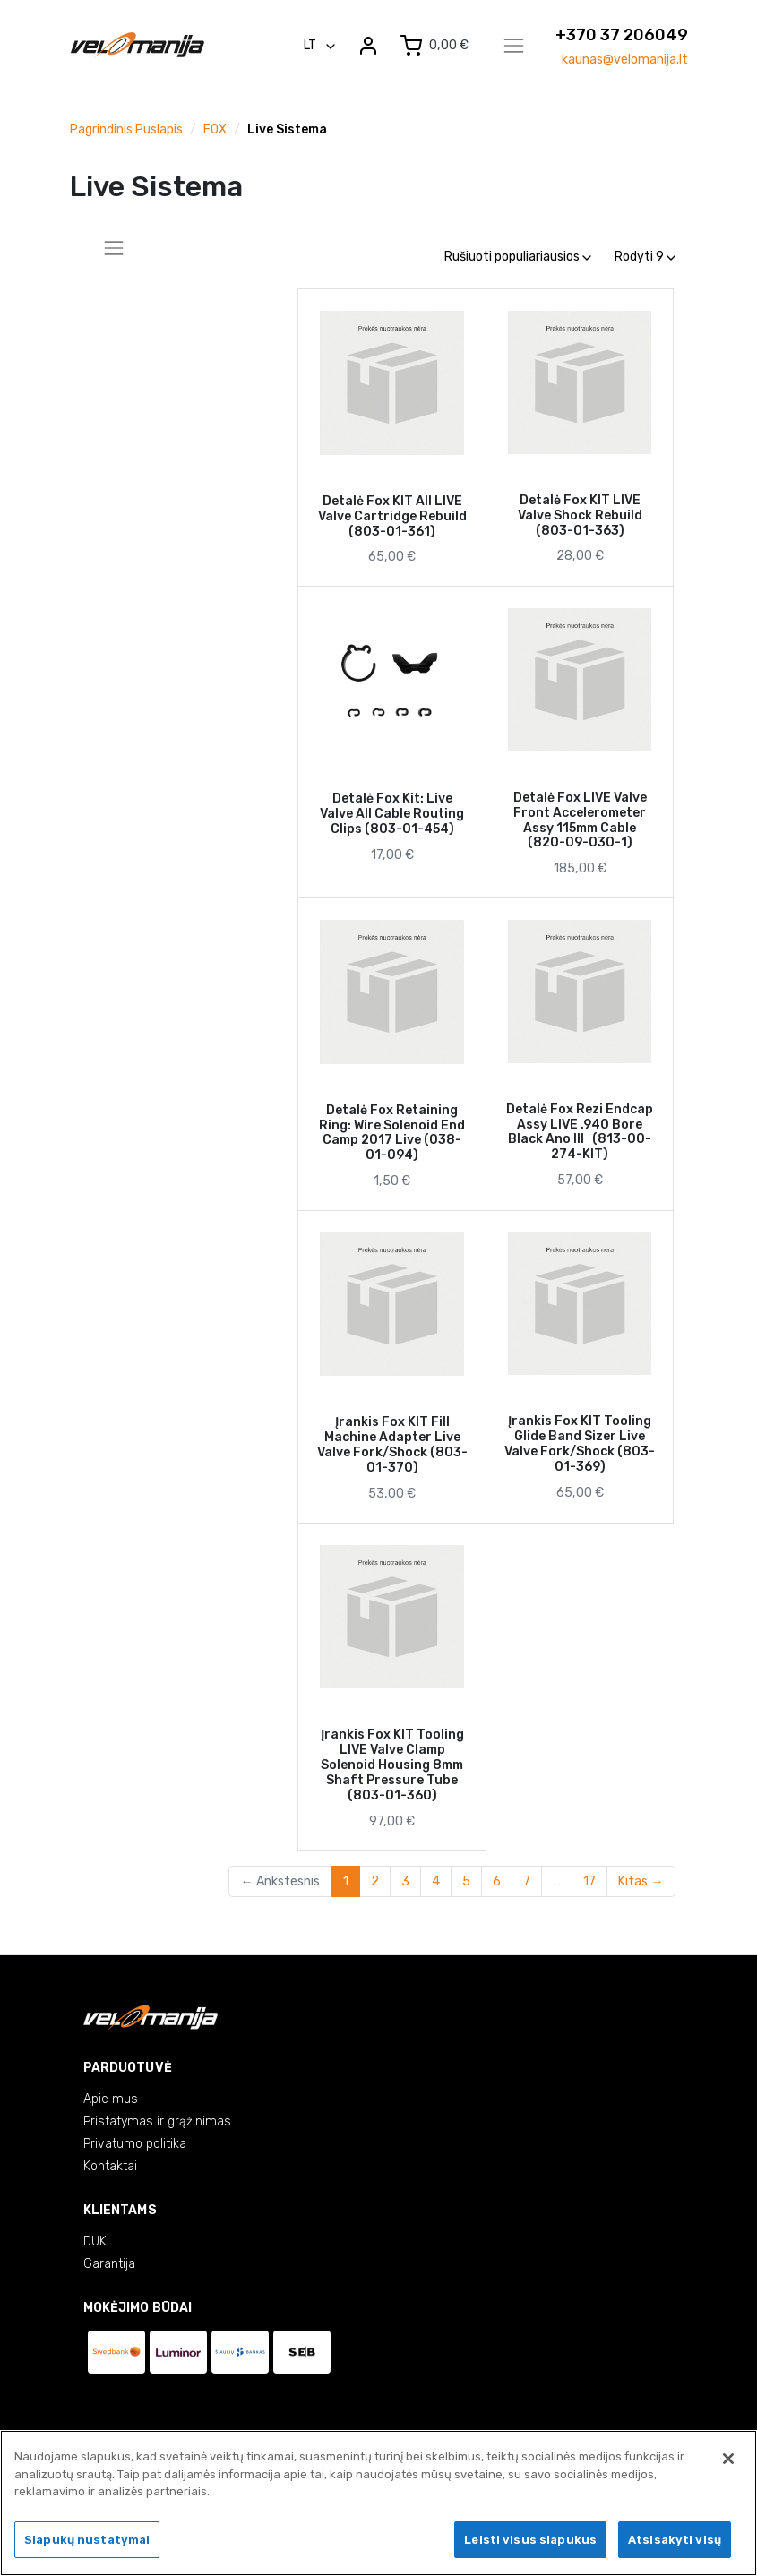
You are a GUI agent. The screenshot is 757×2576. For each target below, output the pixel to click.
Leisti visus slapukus (530, 2541)
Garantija (109, 2263)
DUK (95, 2241)
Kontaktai (110, 2166)
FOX (215, 129)
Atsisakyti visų (674, 2541)
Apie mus (110, 2099)
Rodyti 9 (645, 256)
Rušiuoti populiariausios (517, 256)
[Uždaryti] (728, 2461)
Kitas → (640, 1881)
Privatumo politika (134, 2143)
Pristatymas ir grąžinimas (157, 2121)
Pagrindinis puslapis (126, 129)
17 (589, 1881)
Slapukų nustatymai (87, 2541)
